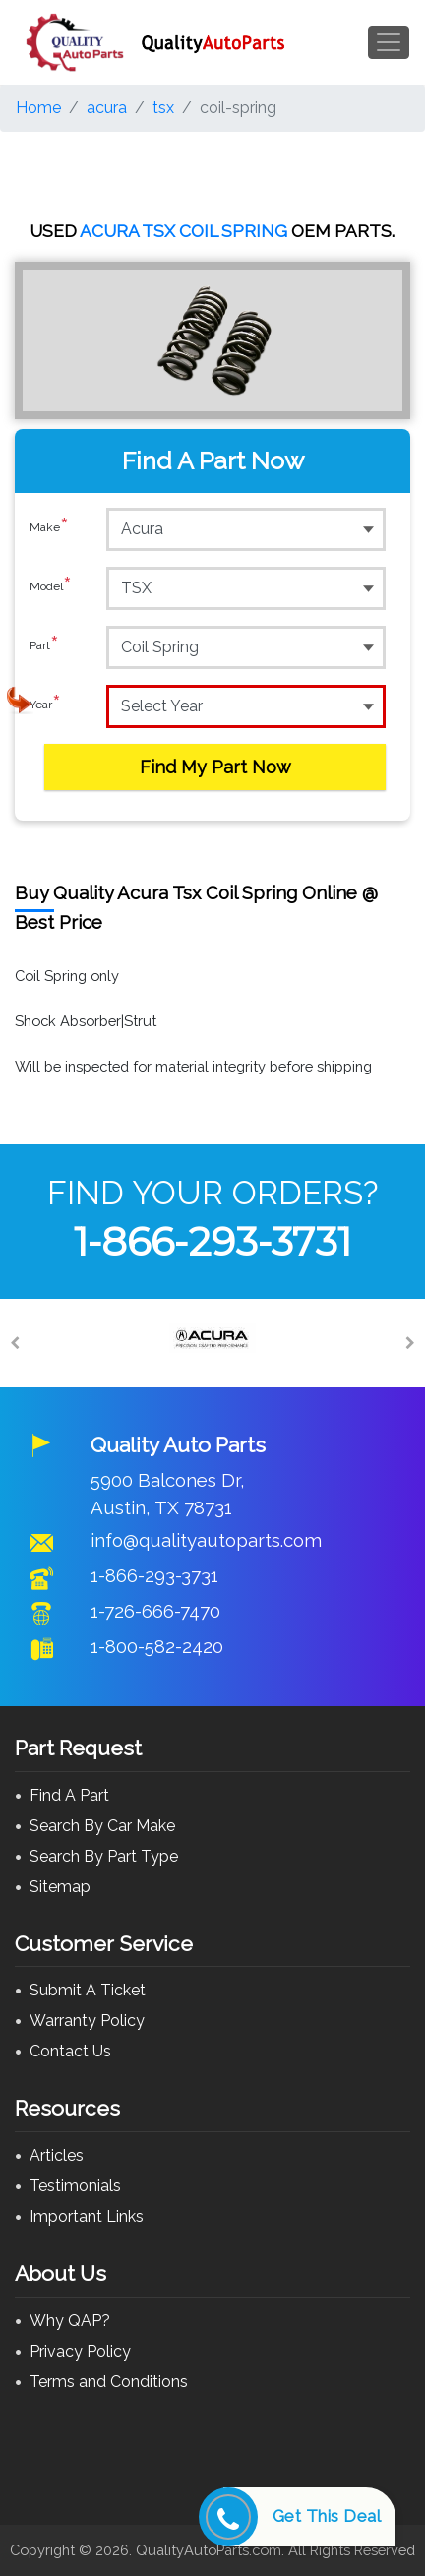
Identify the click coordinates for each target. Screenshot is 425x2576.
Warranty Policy (87, 2020)
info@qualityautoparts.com (206, 1540)
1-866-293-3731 (212, 1241)
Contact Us (70, 2051)
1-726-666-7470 (155, 1611)
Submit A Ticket (88, 1990)
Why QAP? (70, 2320)
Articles (57, 2155)
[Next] (410, 1343)
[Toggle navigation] (388, 42)
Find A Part (69, 1795)
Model (51, 587)
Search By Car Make (102, 1825)
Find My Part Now (215, 767)
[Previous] (15, 1343)
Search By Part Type (104, 1856)
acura (107, 107)
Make (49, 528)
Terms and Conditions (109, 2381)
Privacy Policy (80, 2351)
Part (44, 646)
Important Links (87, 2216)
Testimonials (75, 2186)
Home (38, 107)
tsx (163, 107)
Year (45, 705)
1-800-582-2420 (157, 1646)
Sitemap (60, 1886)
